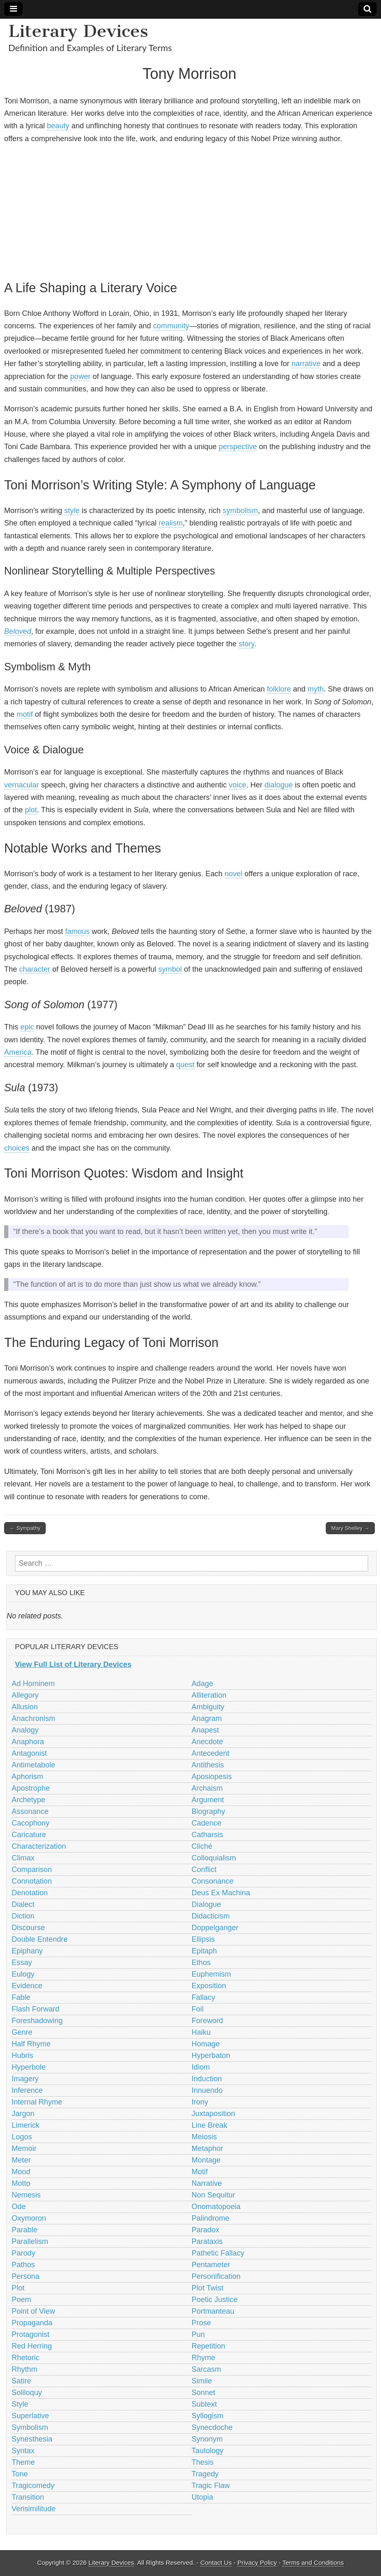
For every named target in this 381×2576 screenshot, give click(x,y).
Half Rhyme (31, 2044)
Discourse (28, 1927)
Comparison (32, 1869)
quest (185, 1065)
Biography (208, 1811)
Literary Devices (78, 31)
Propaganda (32, 2323)
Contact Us (216, 2562)
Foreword (207, 2020)
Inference (27, 2090)
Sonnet (203, 2392)
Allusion (25, 1707)
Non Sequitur (213, 2195)
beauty (58, 126)
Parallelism (30, 2241)
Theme (23, 2462)
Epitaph (204, 1951)
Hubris (22, 2055)
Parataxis (207, 2241)
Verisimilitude (34, 2509)
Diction (23, 1916)
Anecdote (207, 1742)
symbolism (240, 510)
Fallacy (203, 1997)
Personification (216, 2276)
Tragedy (205, 2474)
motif (25, 714)
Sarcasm (206, 2369)
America (18, 1052)
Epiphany (27, 1951)
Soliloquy (27, 2392)
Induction (207, 2079)
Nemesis (26, 2195)
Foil (198, 2009)
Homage (206, 2044)
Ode (19, 2206)
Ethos (201, 1962)
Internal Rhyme (37, 2102)
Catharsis (207, 1835)
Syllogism (208, 2416)
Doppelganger (215, 1927)
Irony (200, 2102)
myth (316, 689)
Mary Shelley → (350, 1528)
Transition (28, 2497)
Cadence (207, 1823)
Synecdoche (212, 2427)
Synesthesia (32, 2439)
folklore (279, 689)
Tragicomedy (33, 2485)
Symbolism (30, 2427)
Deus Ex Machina (221, 1893)
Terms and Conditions (313, 2562)
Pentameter (211, 2265)
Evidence (27, 1986)
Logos (22, 2137)
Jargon (23, 2113)
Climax (23, 1858)
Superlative (30, 2416)
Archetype (28, 1800)
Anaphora (28, 1742)
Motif (200, 2172)
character (34, 969)
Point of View (33, 2311)
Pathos (23, 2265)
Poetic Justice (215, 2299)
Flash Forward (35, 2009)
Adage (202, 1683)
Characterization (39, 1846)
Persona (25, 2276)
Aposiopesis (212, 1776)
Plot (18, 2288)
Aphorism (27, 1776)
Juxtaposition (213, 2113)
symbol (170, 969)
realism (171, 523)
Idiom (201, 2067)
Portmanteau (213, 2311)
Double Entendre (40, 1939)
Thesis (203, 2462)
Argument (208, 1800)
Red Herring (32, 2346)
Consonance (213, 1881)
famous (77, 931)
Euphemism (211, 1974)
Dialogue (206, 1904)
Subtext (204, 2404)
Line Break (209, 2125)
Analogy (25, 1730)
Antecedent (211, 1753)
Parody (23, 2253)
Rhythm (24, 2369)
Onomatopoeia (216, 2206)
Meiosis (204, 2137)
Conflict (204, 1869)
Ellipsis (203, 1939)
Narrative (207, 2183)
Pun (198, 2334)
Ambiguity (208, 1707)
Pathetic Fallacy (218, 2253)
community (171, 326)
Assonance (30, 1811)
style (72, 510)
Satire (21, 2381)
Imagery (25, 2079)
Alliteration (209, 1695)
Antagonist (29, 1753)
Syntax (23, 2450)
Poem (21, 2299)
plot (31, 810)
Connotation (32, 1881)
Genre (22, 2032)
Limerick (25, 2125)
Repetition (208, 2346)
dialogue (278, 785)
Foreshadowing (37, 2020)
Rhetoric (25, 2358)
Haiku (201, 2032)
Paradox (206, 2230)
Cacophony (30, 1823)
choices (16, 1148)
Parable (24, 2230)
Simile (202, 2381)
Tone (20, 2474)
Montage (206, 2160)
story (246, 644)
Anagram (207, 1718)
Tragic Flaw (211, 2485)
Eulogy (23, 1974)
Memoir (24, 2148)
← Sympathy (25, 1528)
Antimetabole (33, 1765)
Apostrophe (31, 1788)
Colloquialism (214, 1858)
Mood (21, 2172)
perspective (238, 446)
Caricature (29, 1835)
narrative (305, 363)
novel (233, 874)
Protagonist (30, 2334)
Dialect (23, 1904)
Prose (201, 2323)
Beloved (17, 631)
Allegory (25, 1695)
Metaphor (207, 2148)
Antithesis (208, 1765)
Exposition (209, 1986)
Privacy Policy (257, 2562)
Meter (21, 2160)
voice (237, 785)
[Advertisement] (189, 210)
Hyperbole (29, 2067)
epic (27, 1027)
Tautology (208, 2450)
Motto (21, 2183)
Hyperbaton (211, 2055)
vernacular (21, 785)
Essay (22, 1962)
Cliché (202, 1846)
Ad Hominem (33, 1683)
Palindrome (211, 2218)
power (80, 376)
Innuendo (207, 2090)
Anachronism (33, 1718)
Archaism (207, 1788)
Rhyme (203, 2358)
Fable (21, 1997)
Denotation (30, 1893)
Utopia (202, 2497)
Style (20, 2404)
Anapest (205, 1730)
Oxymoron (29, 2218)
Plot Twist (208, 2288)
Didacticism (211, 1916)
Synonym (207, 2439)
